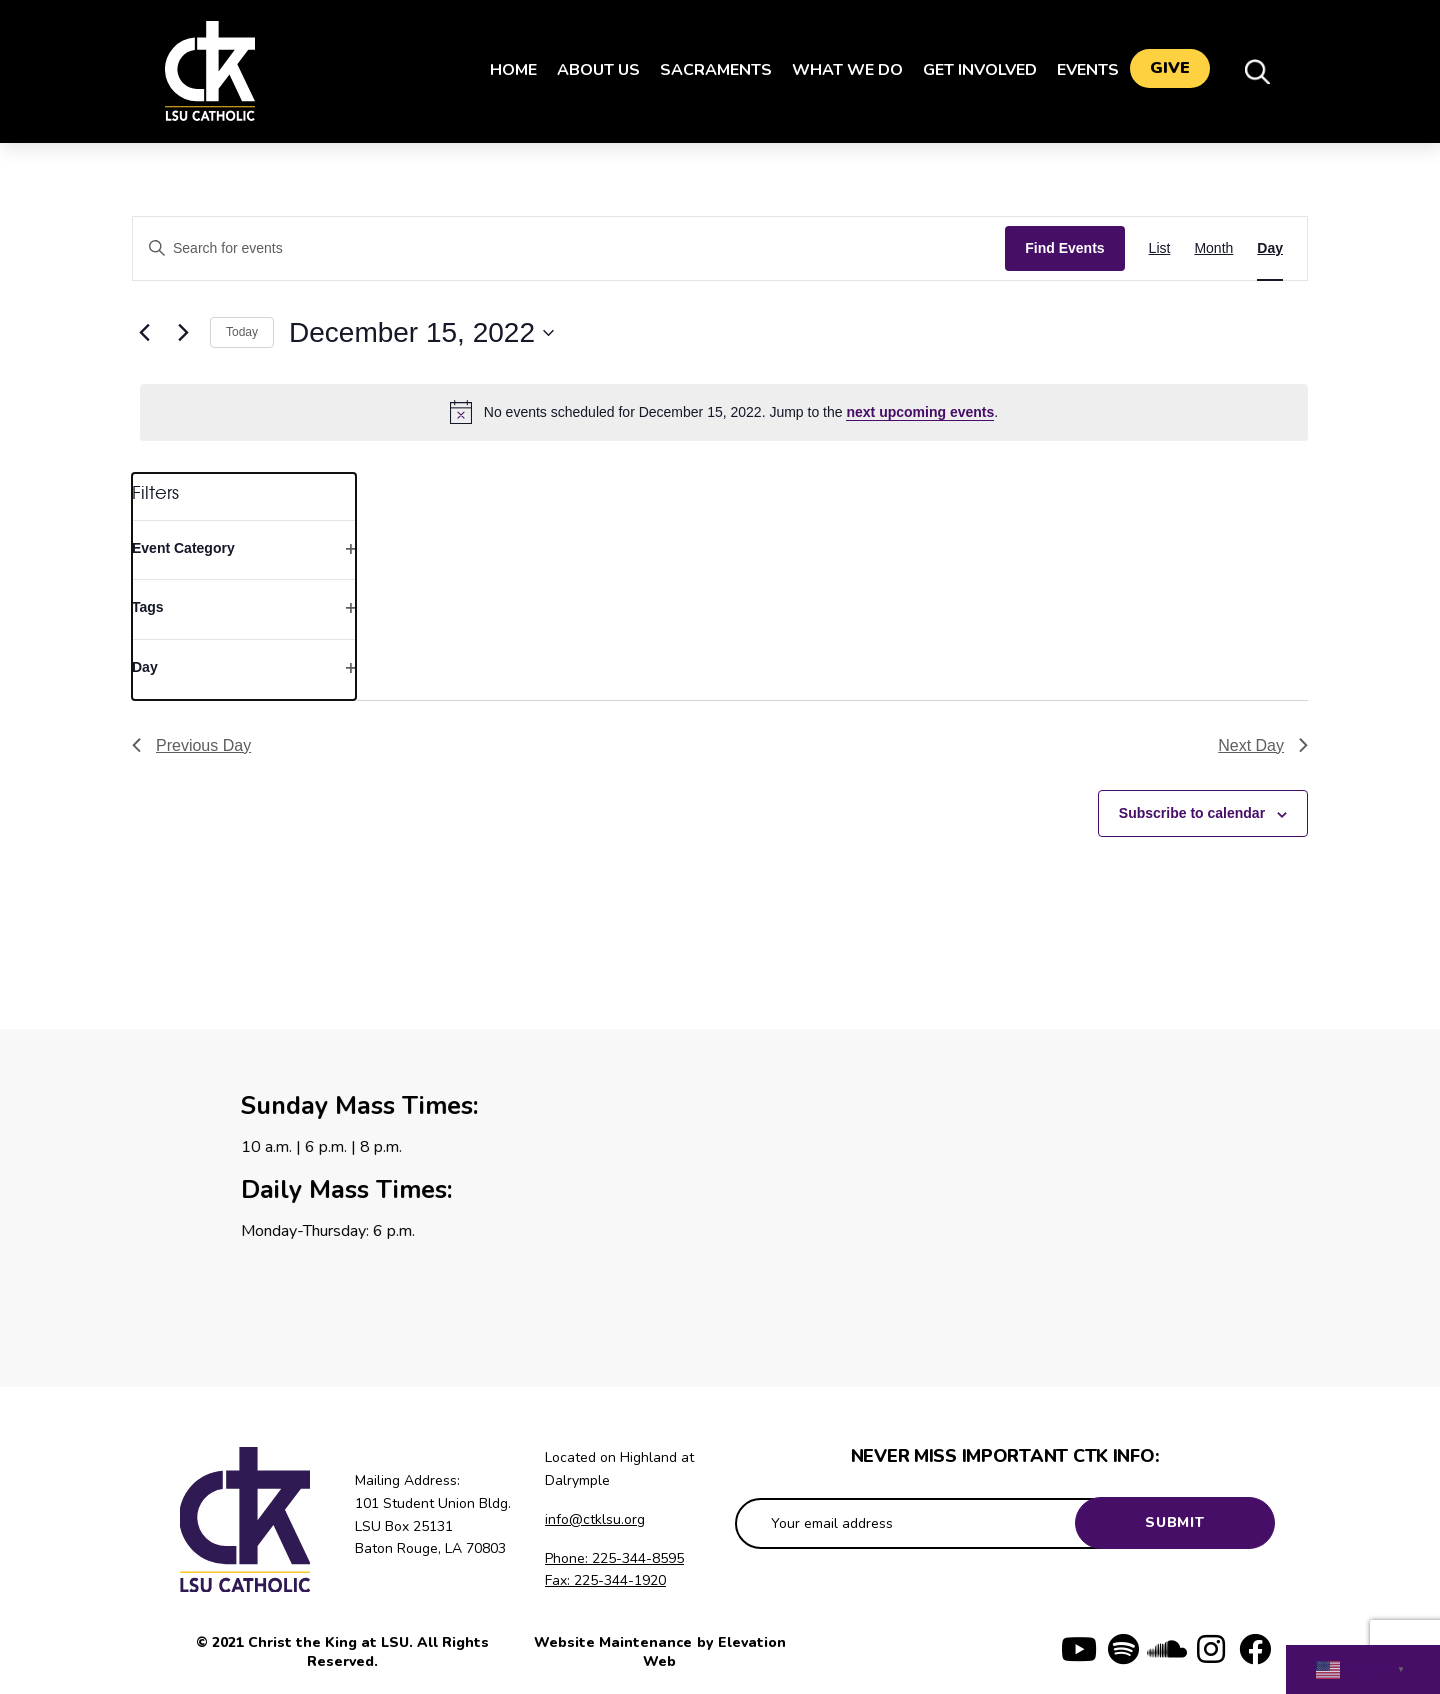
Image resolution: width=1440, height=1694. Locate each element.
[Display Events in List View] (1160, 248)
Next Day (1263, 745)
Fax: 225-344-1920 (605, 1580)
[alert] (724, 412)
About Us (589, 70)
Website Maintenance (615, 1642)
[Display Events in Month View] (1213, 248)
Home (504, 70)
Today (242, 332)
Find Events (1064, 248)
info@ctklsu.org (595, 1519)
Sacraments (707, 70)
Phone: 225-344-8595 (614, 1558)
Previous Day (191, 745)
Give (1170, 71)
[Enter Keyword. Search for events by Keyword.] (569, 248)
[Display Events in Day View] (1270, 248)
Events (1079, 70)
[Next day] (183, 333)
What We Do (838, 70)
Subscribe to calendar (1192, 813)
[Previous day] (144, 333)
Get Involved (971, 70)
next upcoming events (920, 412)
